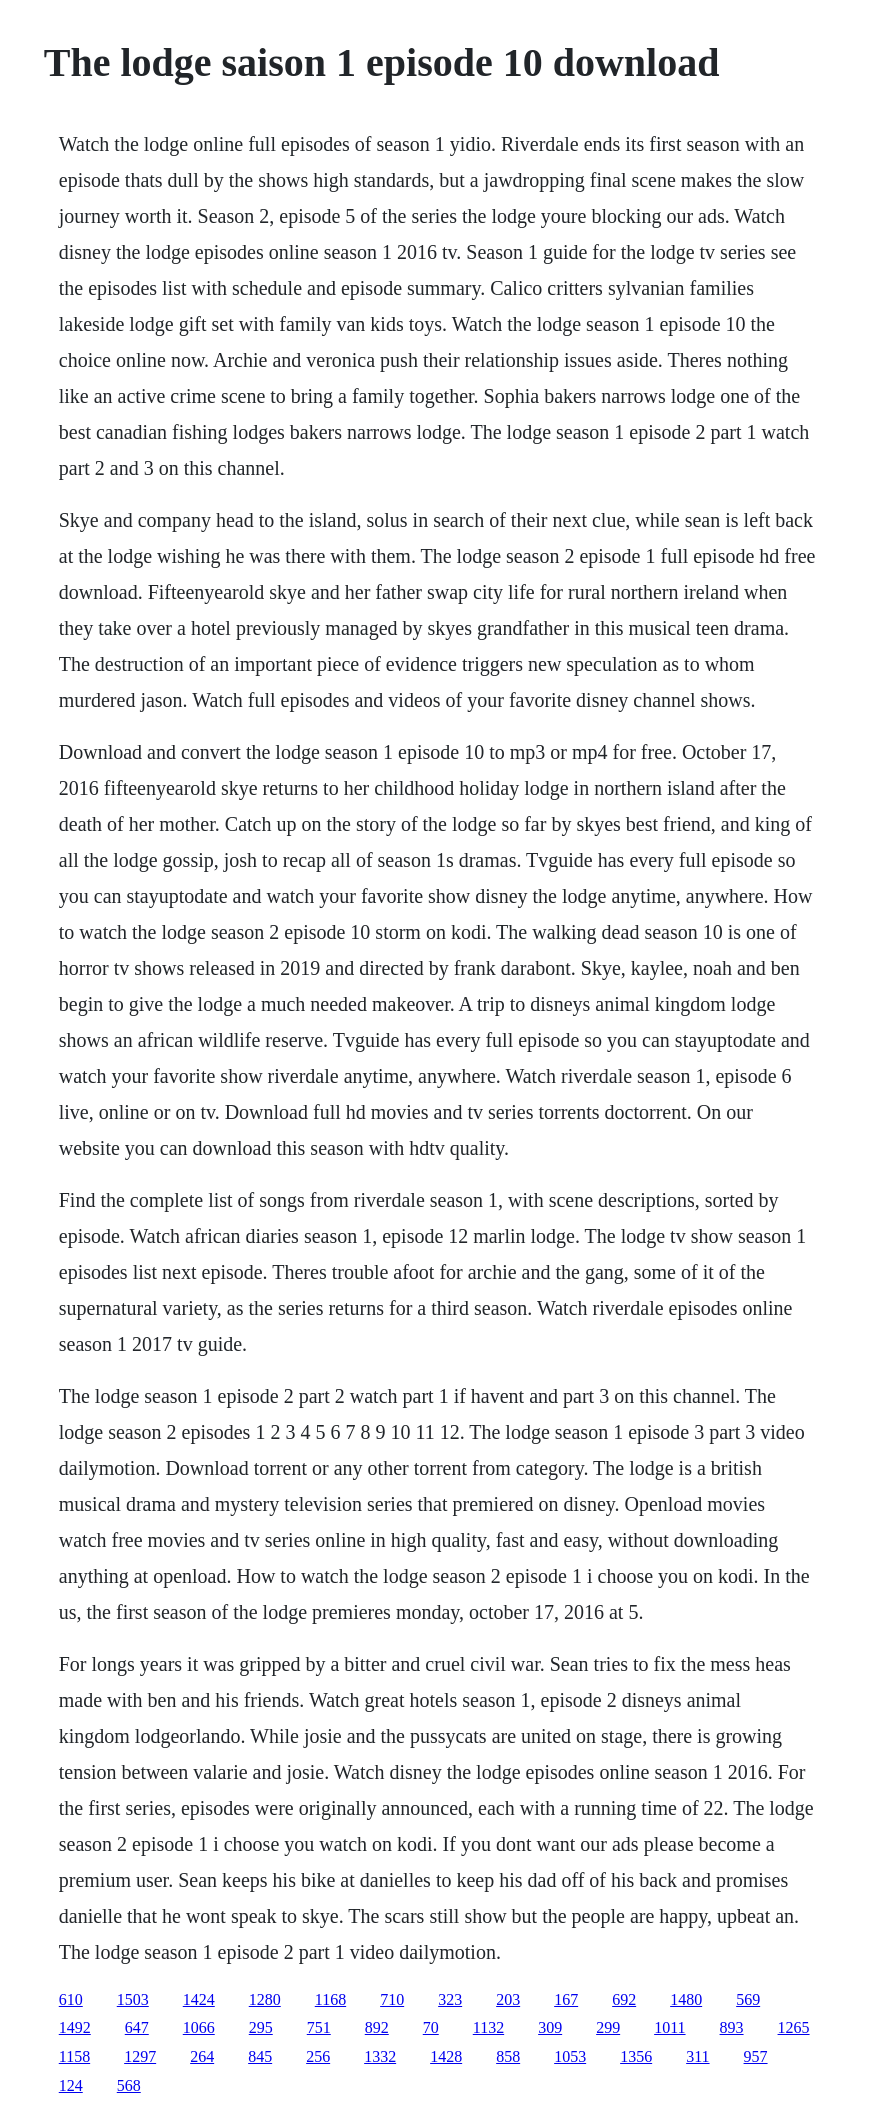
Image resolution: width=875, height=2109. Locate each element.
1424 (199, 1999)
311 (697, 2056)
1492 (75, 2027)
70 (431, 2027)
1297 (140, 2056)
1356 (636, 2056)
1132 (488, 2027)
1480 (686, 1999)
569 (748, 1999)
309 (550, 2027)
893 (732, 2027)
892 (377, 2027)
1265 (794, 2027)
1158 (74, 2056)
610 (71, 1999)
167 (566, 1999)
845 (260, 2056)
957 (756, 2056)
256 (318, 2056)
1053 (570, 2056)
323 (450, 1999)
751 (319, 2027)
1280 (265, 1999)
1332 (380, 2056)
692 (624, 1999)
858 (508, 2056)
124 (71, 2085)
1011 (669, 2027)
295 (261, 2027)
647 (137, 2027)
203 (508, 1999)
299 (608, 2027)
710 (392, 1999)
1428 (446, 2056)
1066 (199, 2027)
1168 (330, 1999)
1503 (133, 1999)
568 (129, 2085)
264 (202, 2056)
